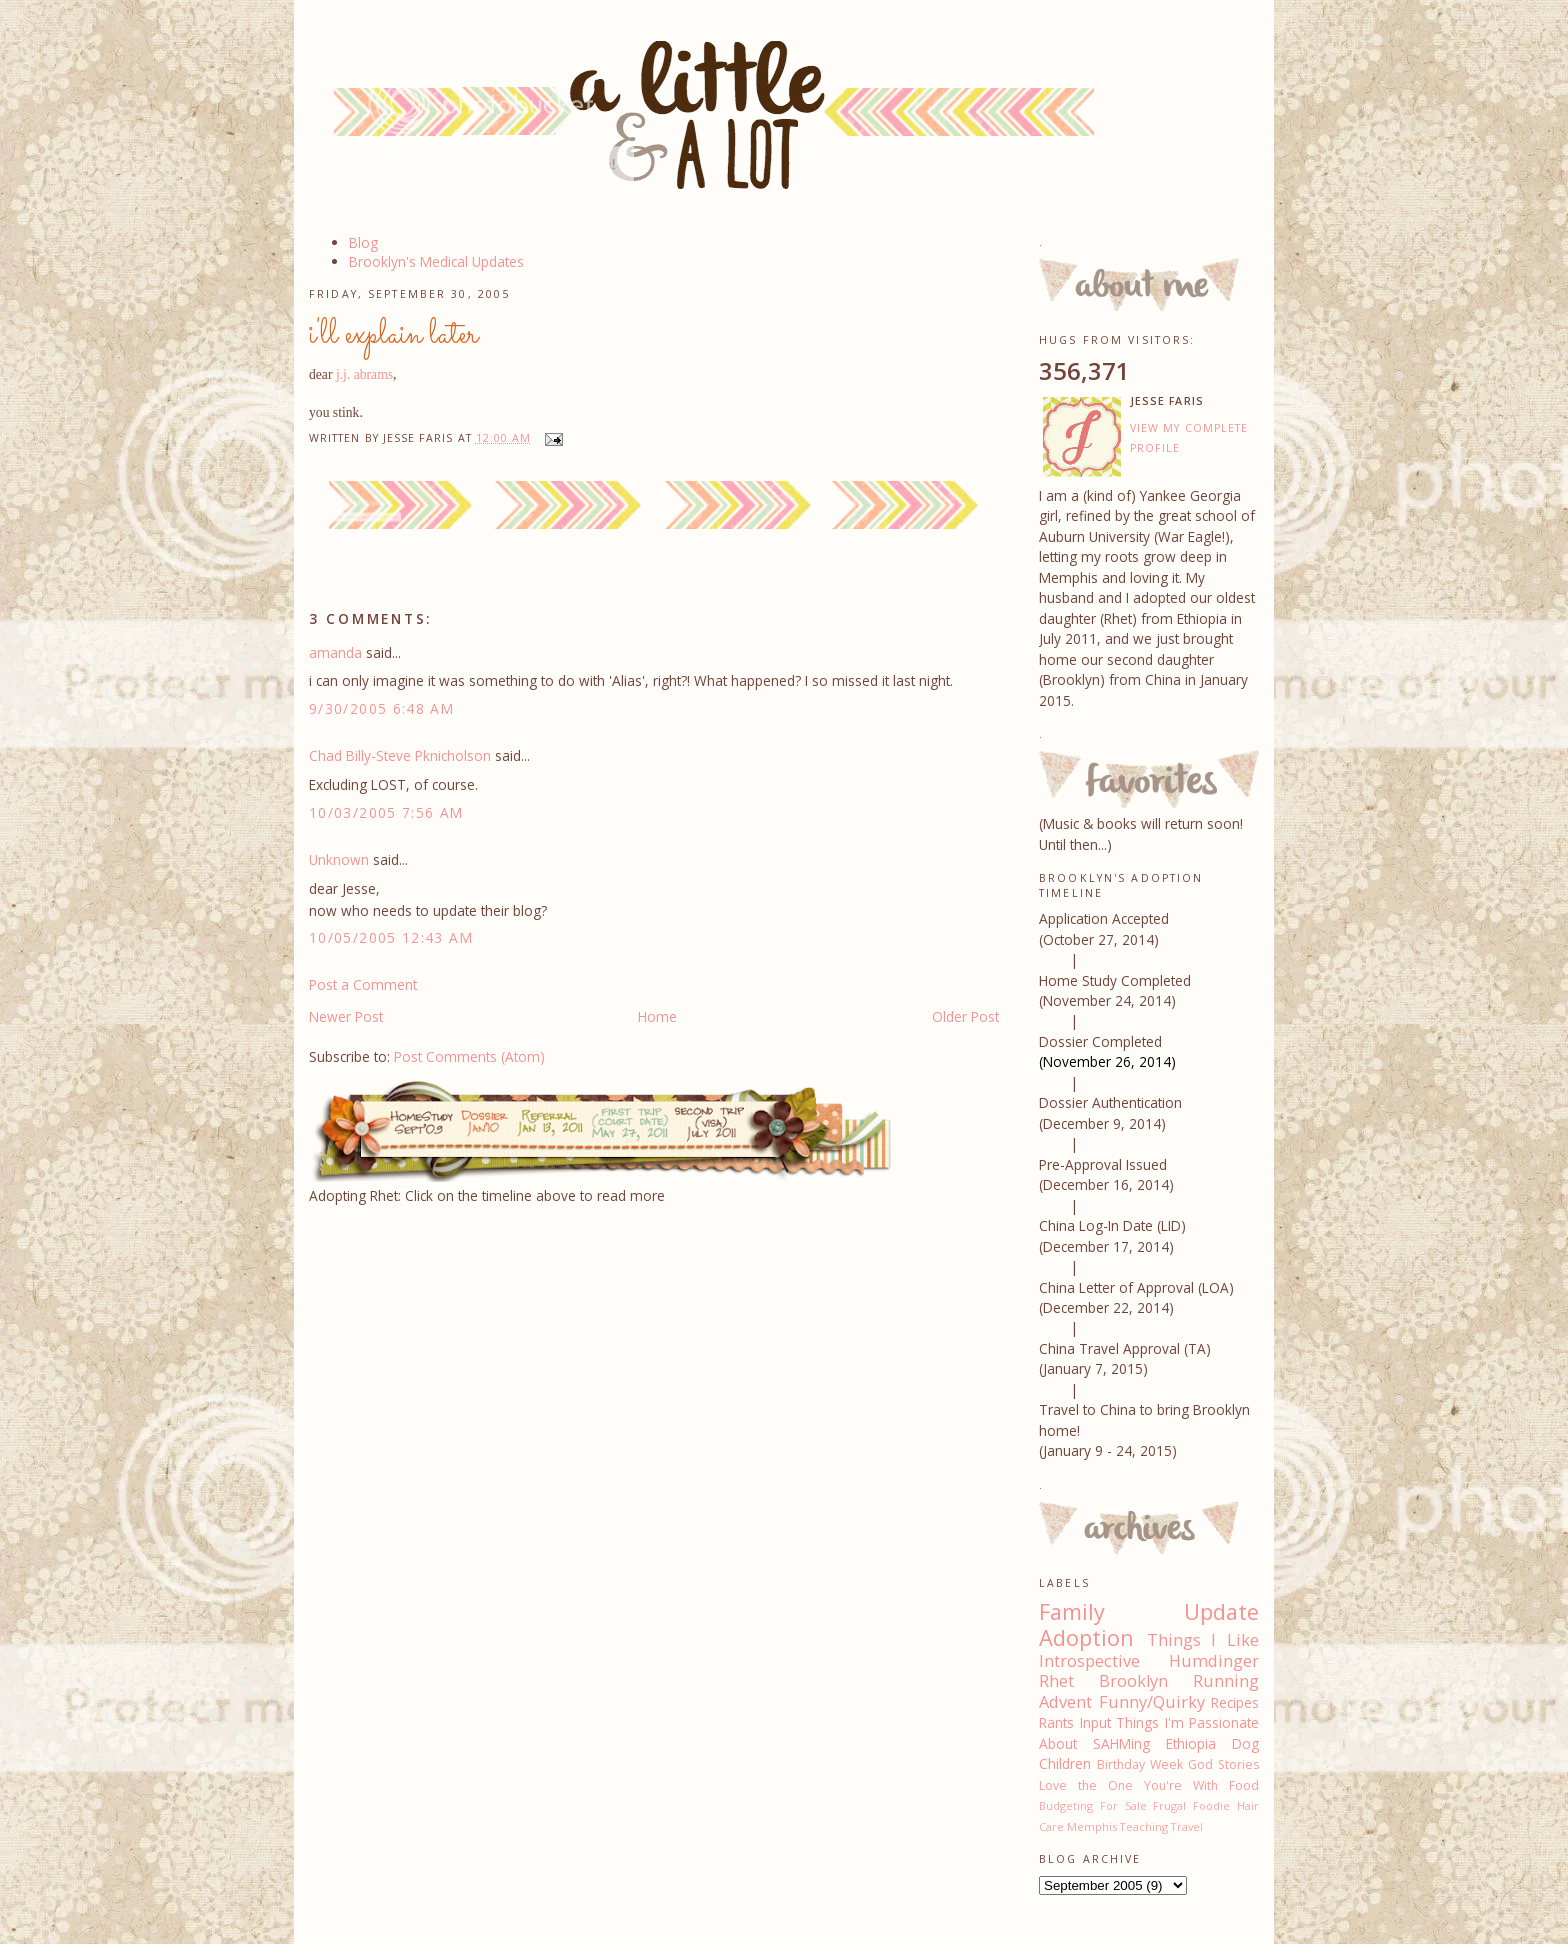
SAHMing (1121, 1743)
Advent (1065, 1702)
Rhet (1056, 1681)
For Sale (1123, 1805)
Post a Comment (363, 984)
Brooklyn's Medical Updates (436, 261)
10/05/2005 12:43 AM (391, 937)
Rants (1056, 1722)
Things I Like (1203, 1640)
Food (1244, 1785)
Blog (363, 242)
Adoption (1086, 1637)
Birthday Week (1140, 1764)
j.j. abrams (364, 374)
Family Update (1149, 1611)
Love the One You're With (1128, 1785)
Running (1226, 1681)
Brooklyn (1133, 1681)
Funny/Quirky (1152, 1702)
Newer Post (346, 1016)
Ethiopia (1191, 1743)
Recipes (1235, 1702)
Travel (1187, 1826)
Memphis (1092, 1826)
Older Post (965, 1016)
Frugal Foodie (1191, 1805)
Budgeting (1066, 1805)
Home (657, 1016)
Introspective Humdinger (1149, 1661)
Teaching (1144, 1826)
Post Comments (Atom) (469, 1056)
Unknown (339, 859)
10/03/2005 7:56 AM (386, 812)
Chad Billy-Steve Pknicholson (400, 755)
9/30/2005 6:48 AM (381, 708)
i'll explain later (393, 335)
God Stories (1223, 1764)
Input (1095, 1722)
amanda (335, 652)
